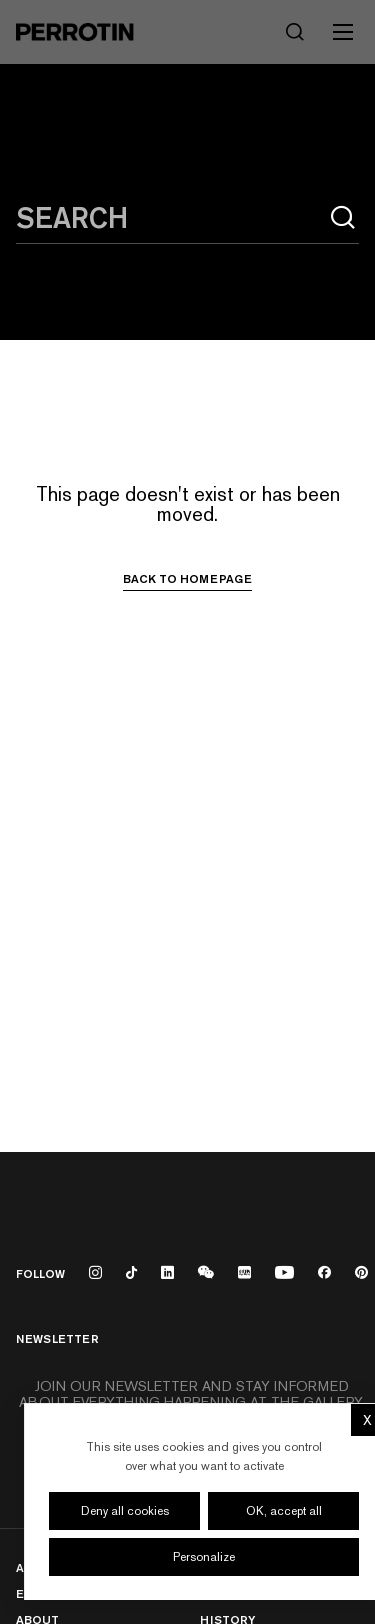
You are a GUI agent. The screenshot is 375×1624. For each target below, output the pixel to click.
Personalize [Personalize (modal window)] (204, 1557)
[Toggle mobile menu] (343, 32)
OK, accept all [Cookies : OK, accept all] (284, 1511)
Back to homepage (187, 579)
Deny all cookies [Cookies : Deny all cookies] (125, 1511)
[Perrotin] (75, 32)
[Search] (295, 32)
